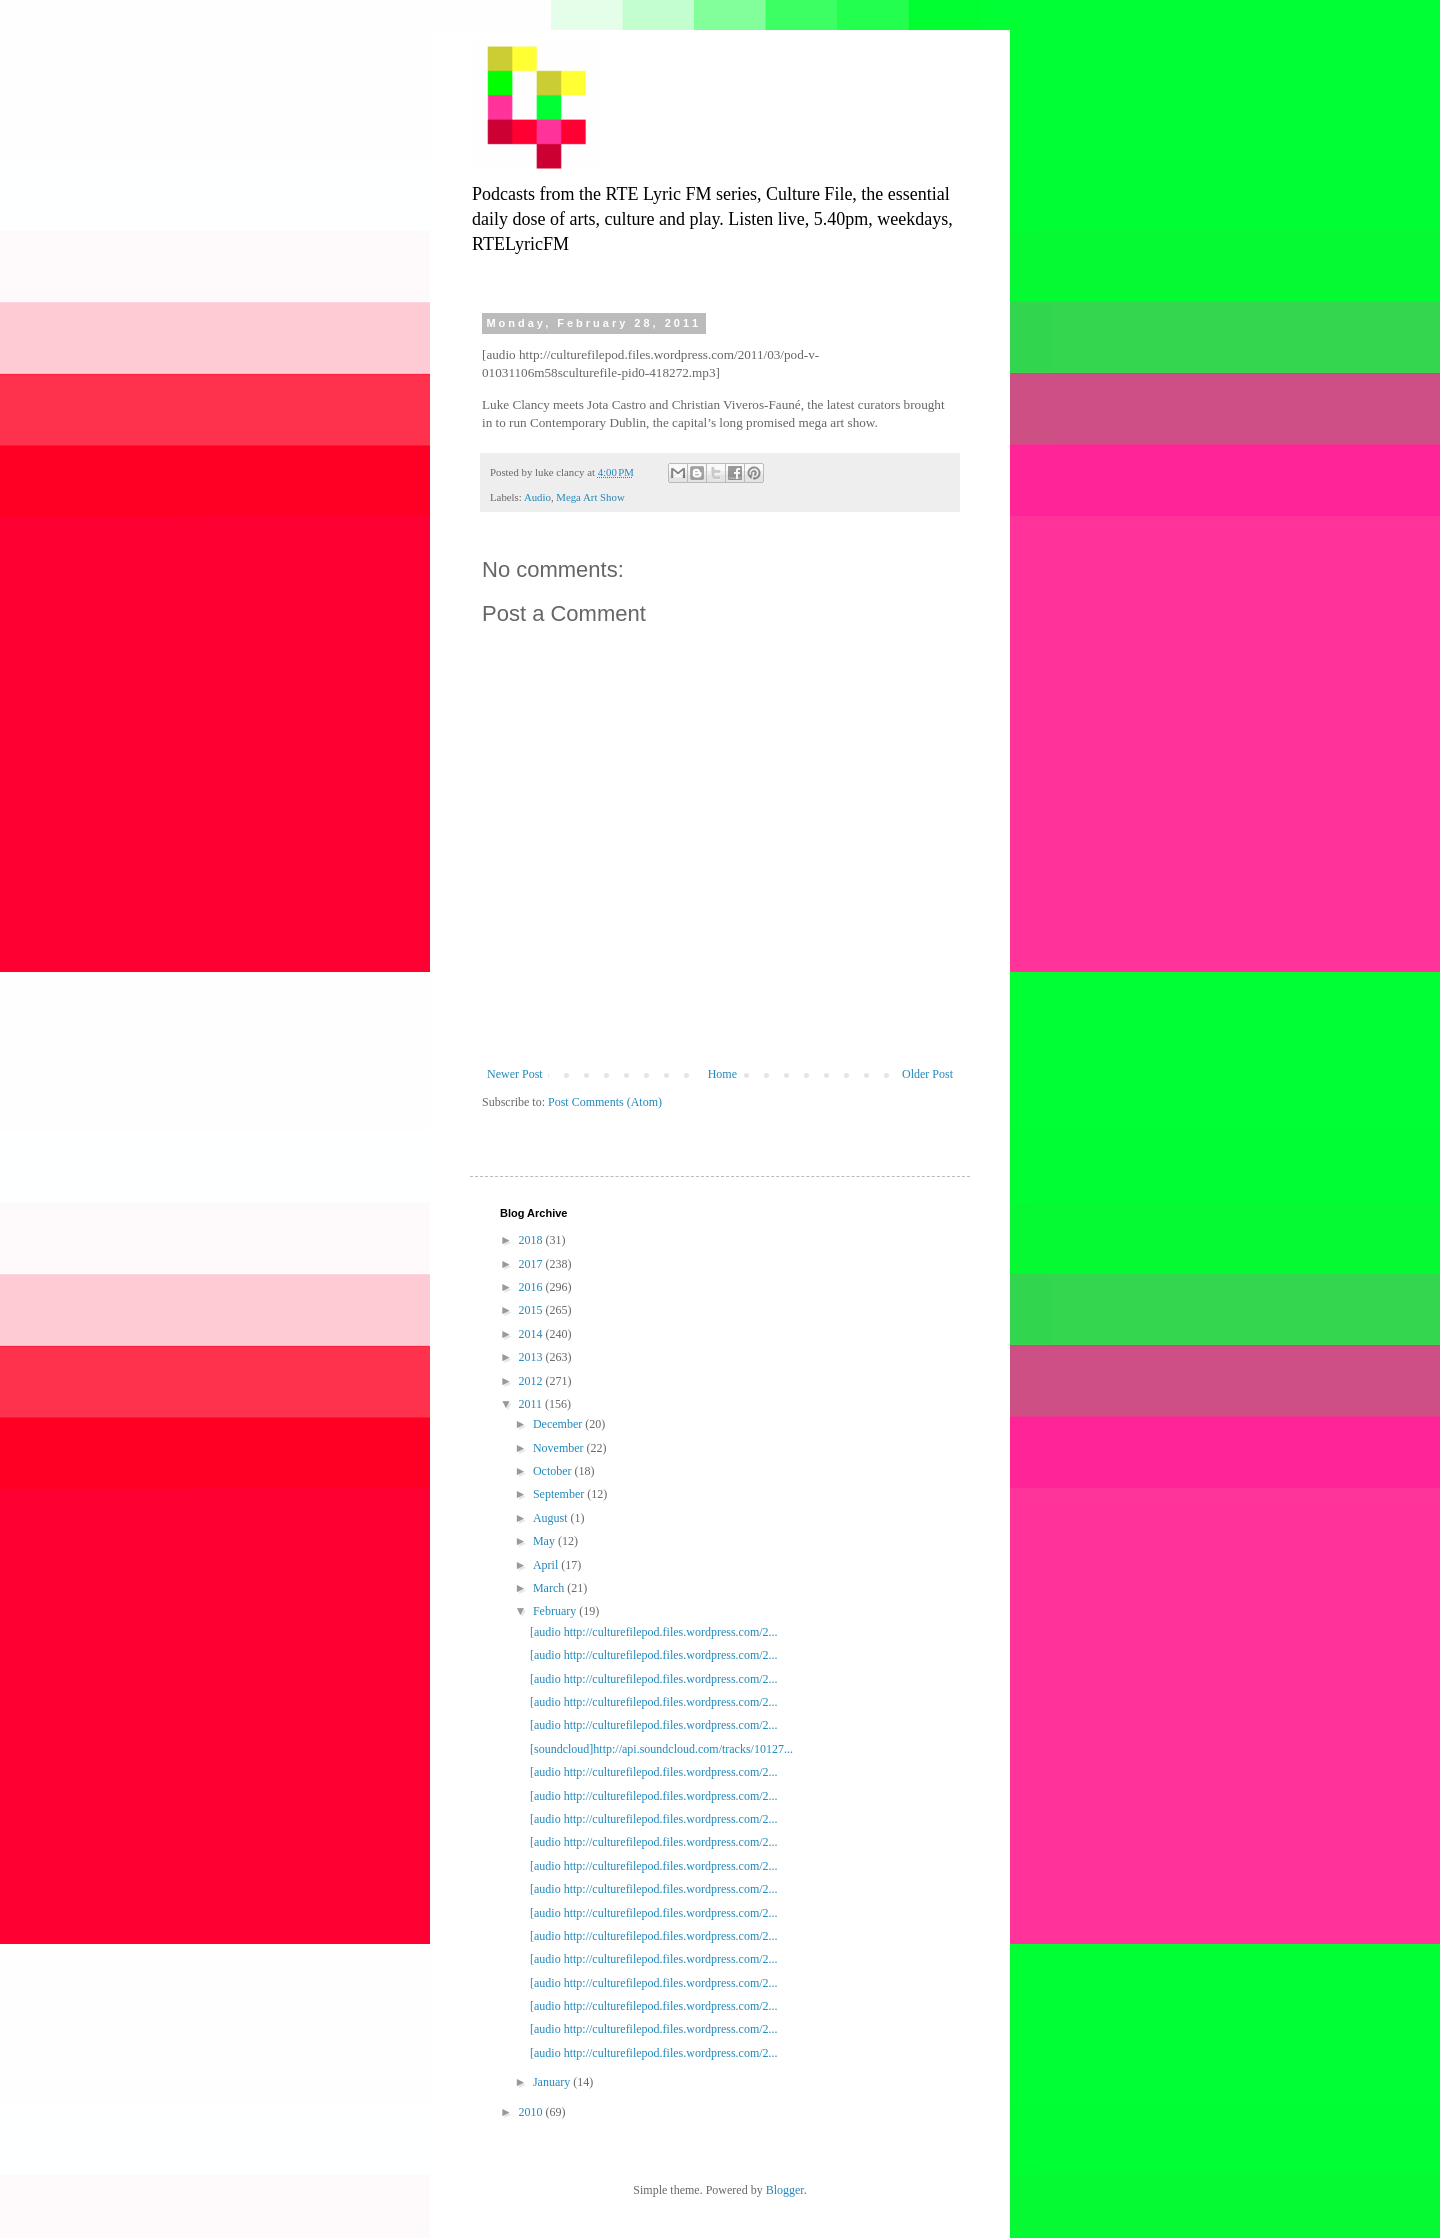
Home (722, 1074)
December (559, 1424)
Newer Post (515, 1074)
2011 (532, 1404)
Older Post (927, 1074)
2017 (532, 1264)
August (552, 1518)
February (556, 1611)
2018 (532, 1240)
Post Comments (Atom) (605, 1102)
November (560, 1448)
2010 (532, 2112)
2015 (532, 1310)
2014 (532, 1334)
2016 (532, 1287)
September (560, 1494)
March (550, 1588)
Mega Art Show (590, 497)
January (553, 2082)
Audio (537, 497)
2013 (532, 1357)
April (547, 1565)
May (545, 1541)
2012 (532, 1381)
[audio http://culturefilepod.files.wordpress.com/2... (654, 1632)
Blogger (785, 2190)
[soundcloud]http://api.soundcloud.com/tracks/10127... (661, 1749)
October (554, 1471)
